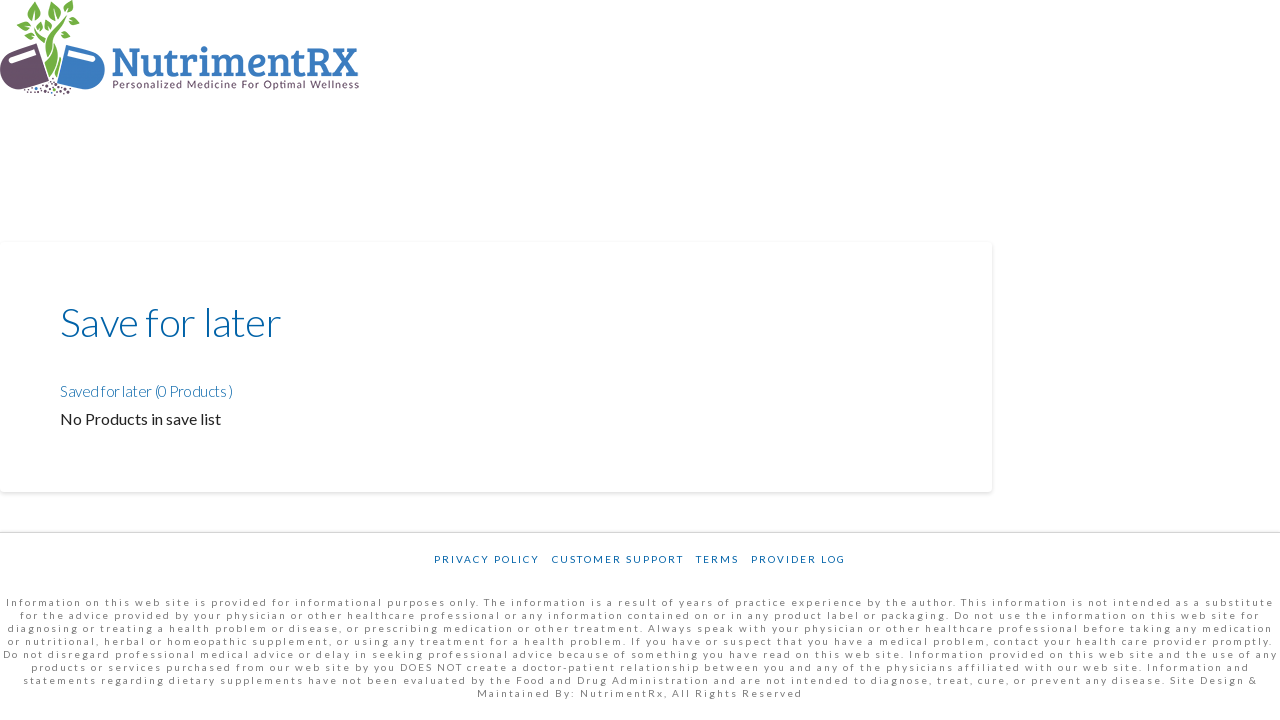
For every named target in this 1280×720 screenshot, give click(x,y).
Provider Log (798, 559)
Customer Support (618, 559)
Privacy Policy (487, 559)
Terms (717, 559)
